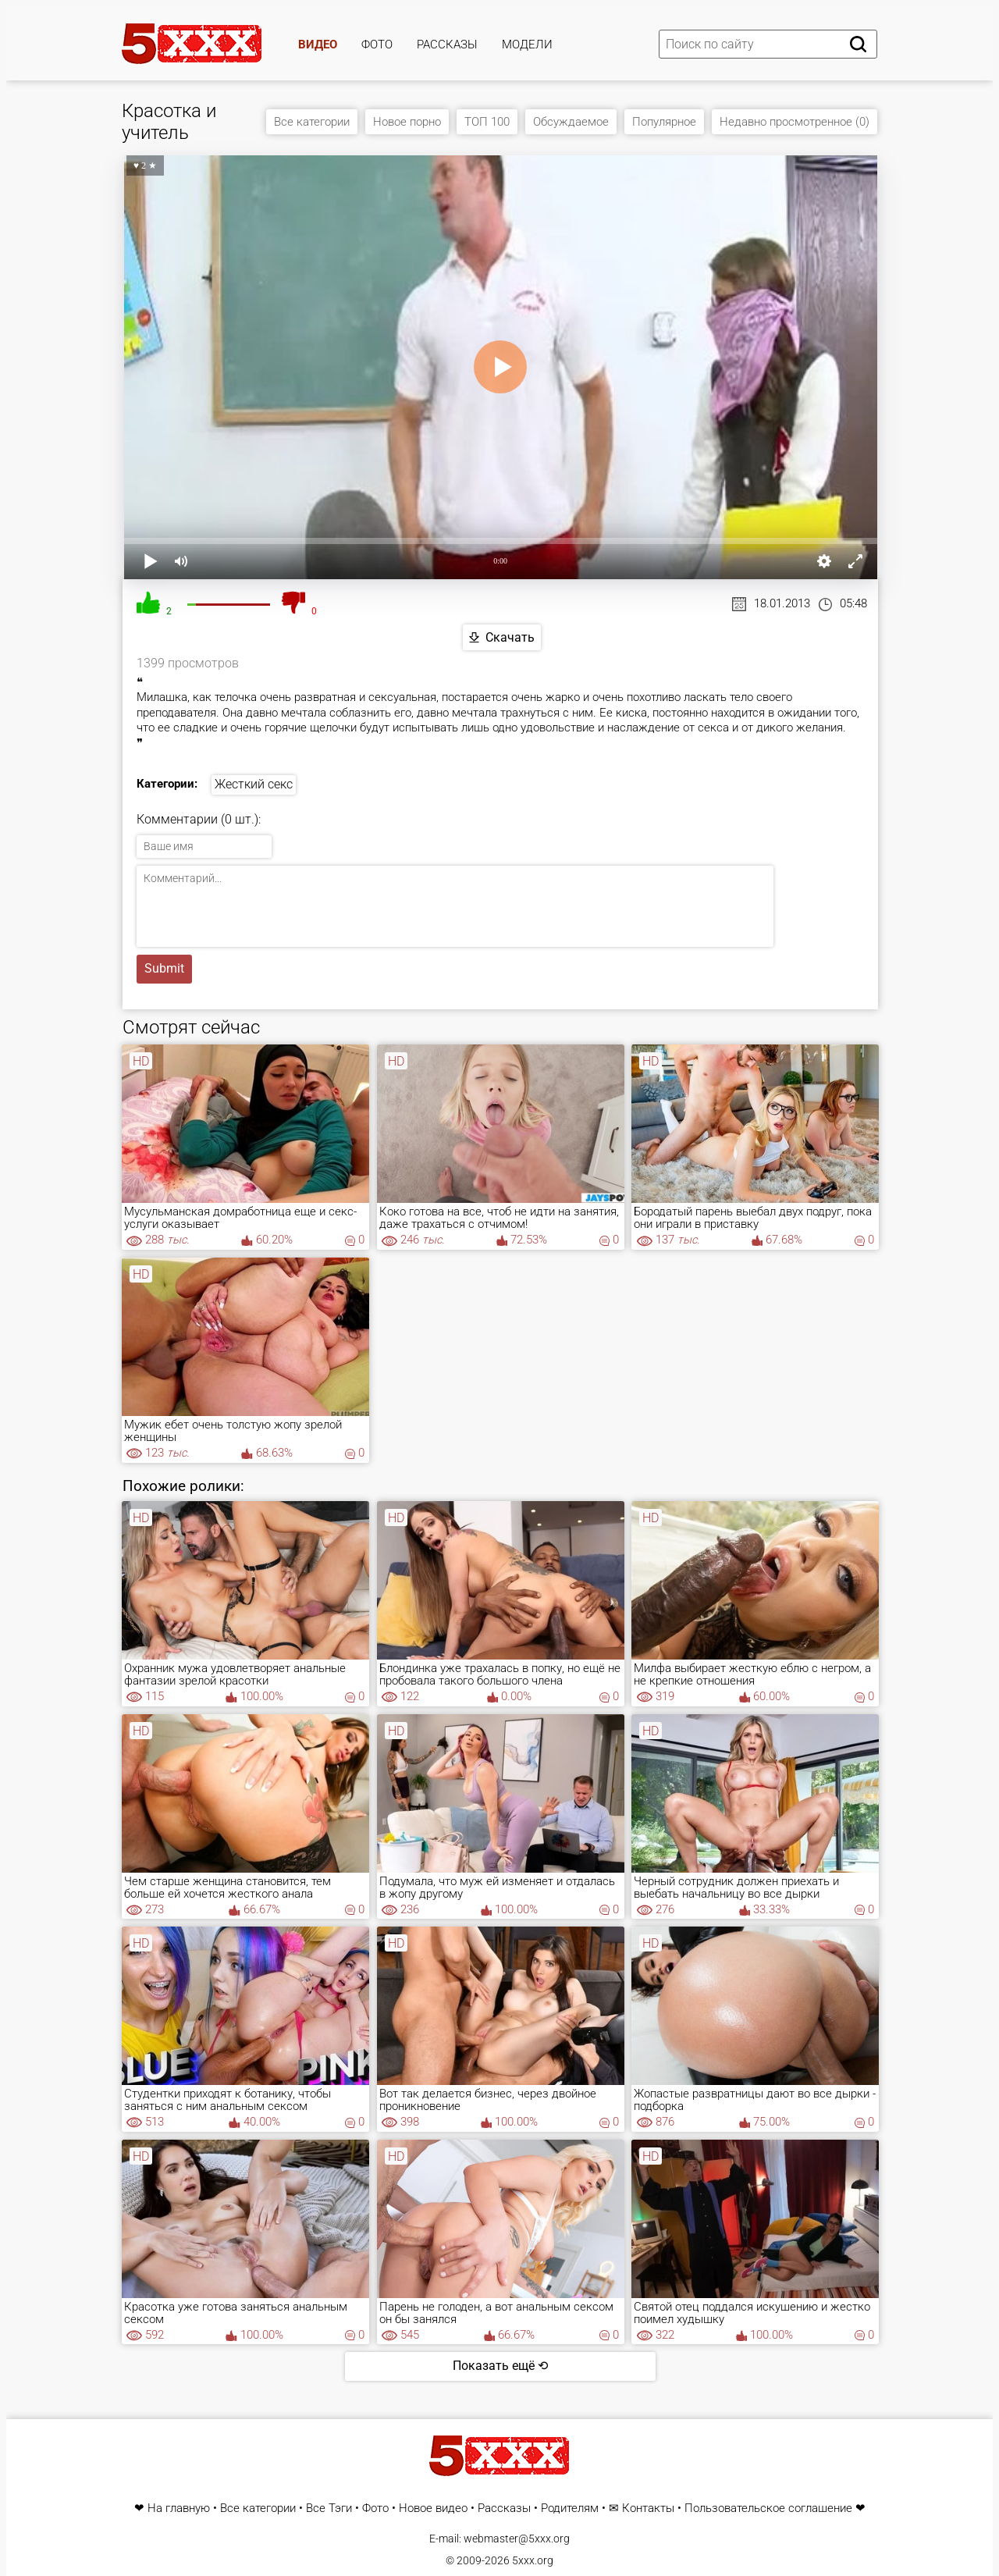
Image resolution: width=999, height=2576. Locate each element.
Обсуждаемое (571, 122)
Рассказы (447, 44)
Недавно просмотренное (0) (794, 122)
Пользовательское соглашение (768, 2508)
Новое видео (433, 2508)
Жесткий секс (254, 784)
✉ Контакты (641, 2508)
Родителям (570, 2508)
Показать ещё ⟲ (500, 2365)
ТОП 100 (487, 122)
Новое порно (407, 122)
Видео (317, 44)
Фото (377, 44)
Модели (527, 44)
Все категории (312, 122)
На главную (179, 2508)
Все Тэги (329, 2508)
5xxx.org (532, 2560)
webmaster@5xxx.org (517, 2538)
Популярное (664, 122)
